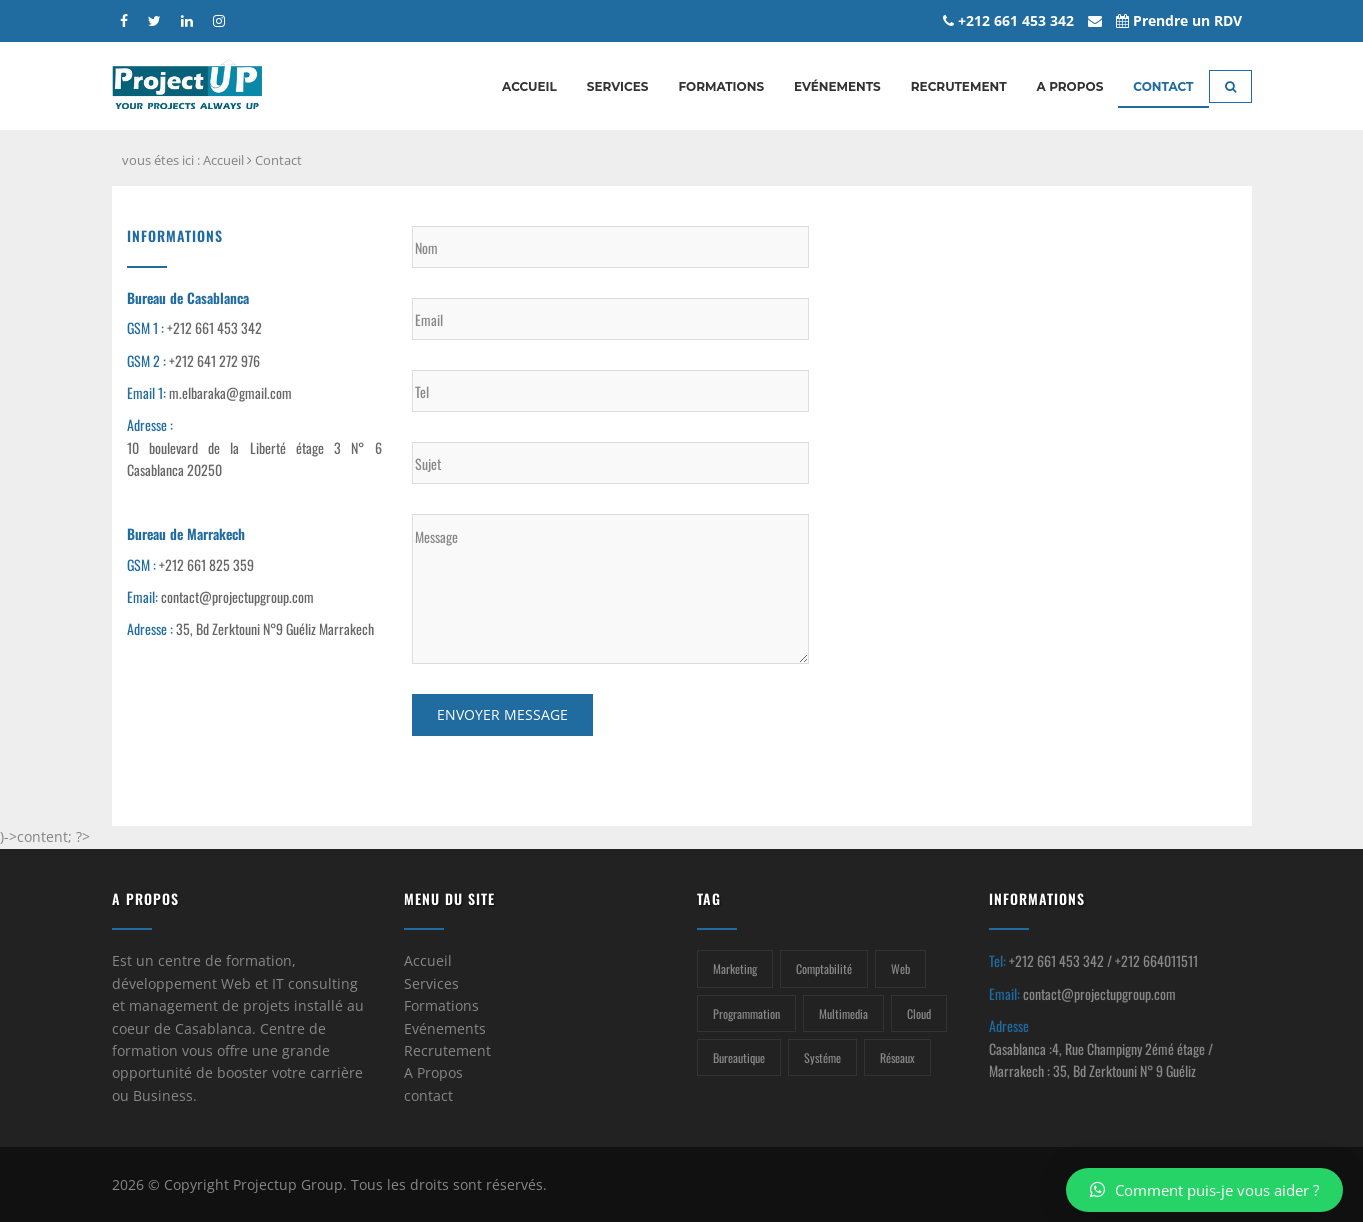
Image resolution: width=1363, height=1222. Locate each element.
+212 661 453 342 (1008, 20)
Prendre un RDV (1179, 20)
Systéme (822, 1057)
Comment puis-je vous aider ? (1204, 1190)
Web (900, 968)
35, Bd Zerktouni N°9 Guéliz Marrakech (275, 628)
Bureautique (739, 1057)
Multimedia (843, 1013)
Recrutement (959, 86)
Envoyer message (502, 714)
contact (428, 1095)
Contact (1163, 86)
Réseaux (897, 1057)
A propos (1070, 86)
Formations (721, 86)
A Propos (433, 1072)
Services (618, 86)
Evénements (837, 86)
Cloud (919, 1013)
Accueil (529, 86)
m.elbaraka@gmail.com (230, 392)
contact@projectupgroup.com (237, 596)
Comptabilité (824, 968)
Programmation (746, 1013)
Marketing (735, 968)
